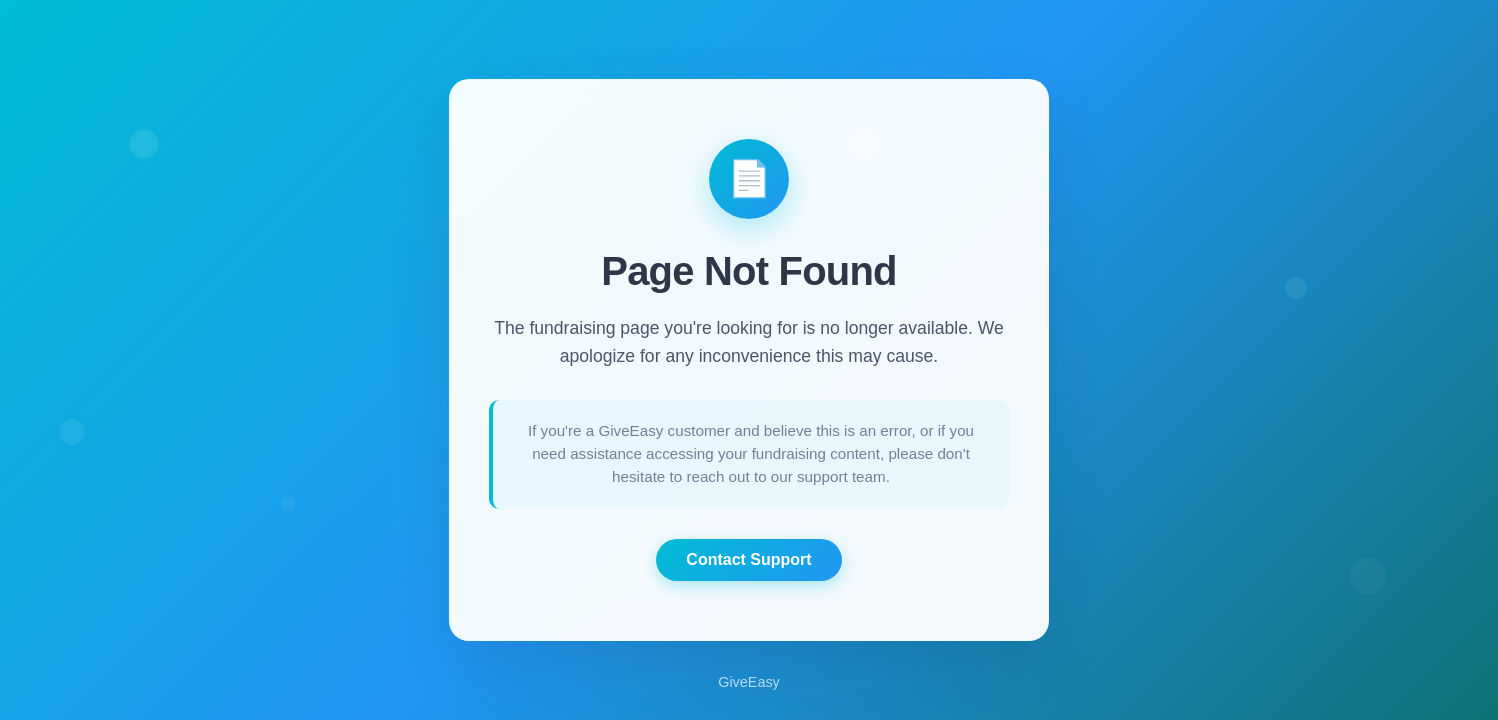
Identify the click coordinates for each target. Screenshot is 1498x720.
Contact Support (748, 559)
